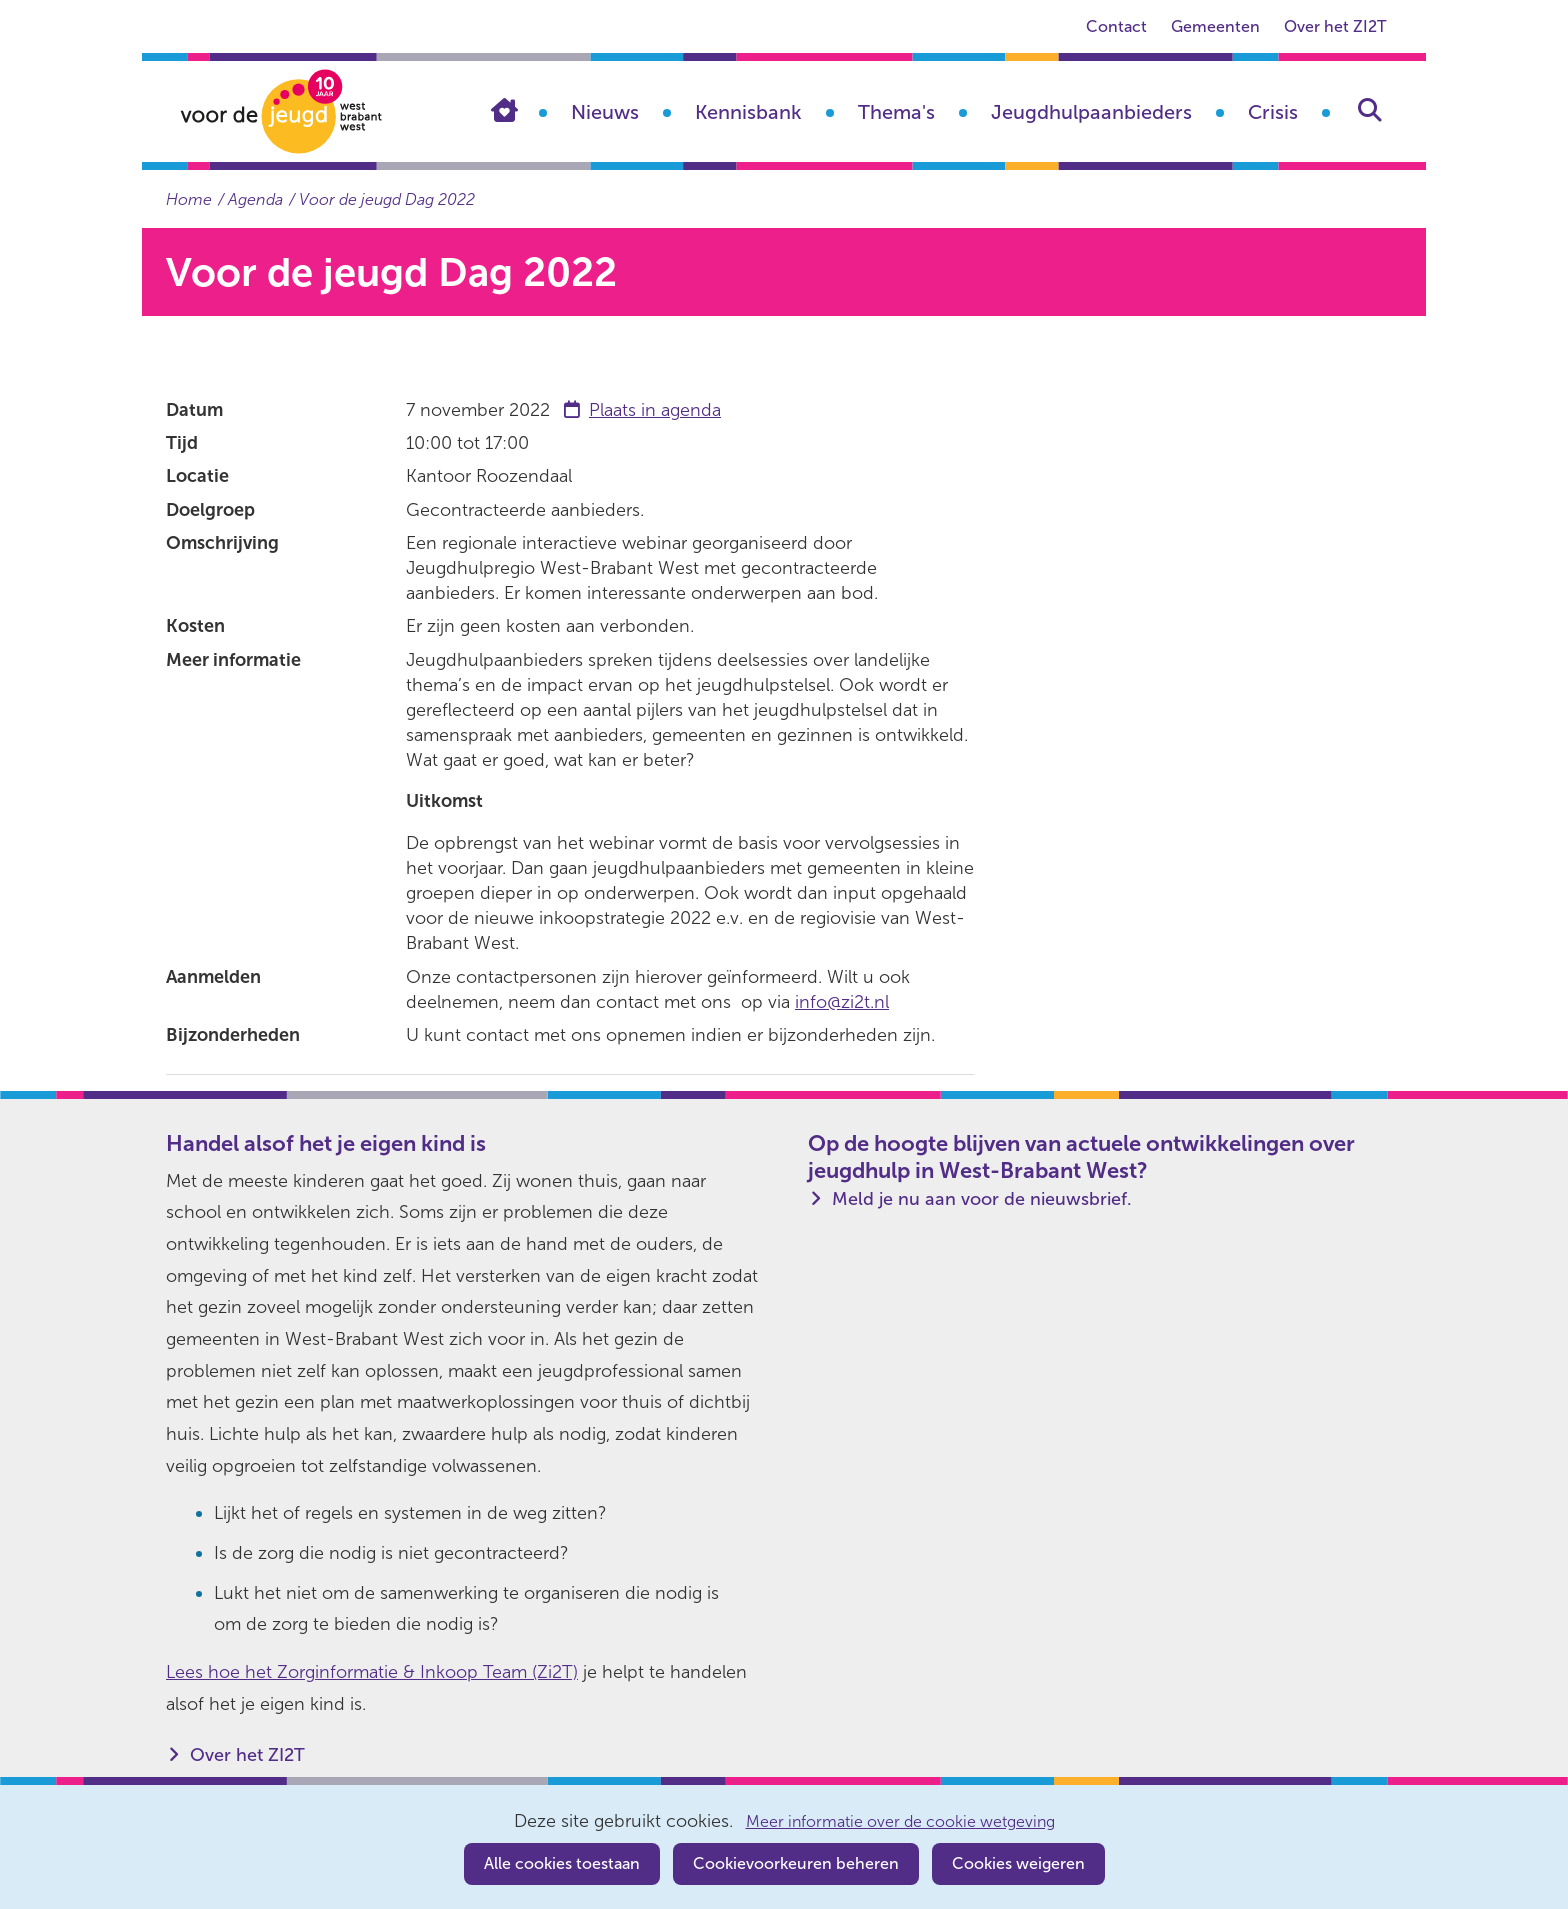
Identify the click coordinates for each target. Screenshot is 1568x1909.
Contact (1116, 26)
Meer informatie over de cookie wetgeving (900, 1822)
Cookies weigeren (1018, 1863)
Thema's (896, 112)
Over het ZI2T (1335, 26)
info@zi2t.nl (842, 1002)
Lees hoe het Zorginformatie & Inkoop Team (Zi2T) (372, 1672)
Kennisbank (748, 112)
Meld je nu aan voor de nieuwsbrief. (982, 1199)
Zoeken (1370, 110)
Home (519, 110)
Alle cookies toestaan (562, 1863)
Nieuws (605, 112)
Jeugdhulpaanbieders (1091, 112)
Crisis (1273, 112)
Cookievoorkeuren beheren (796, 1863)
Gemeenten (1215, 26)
